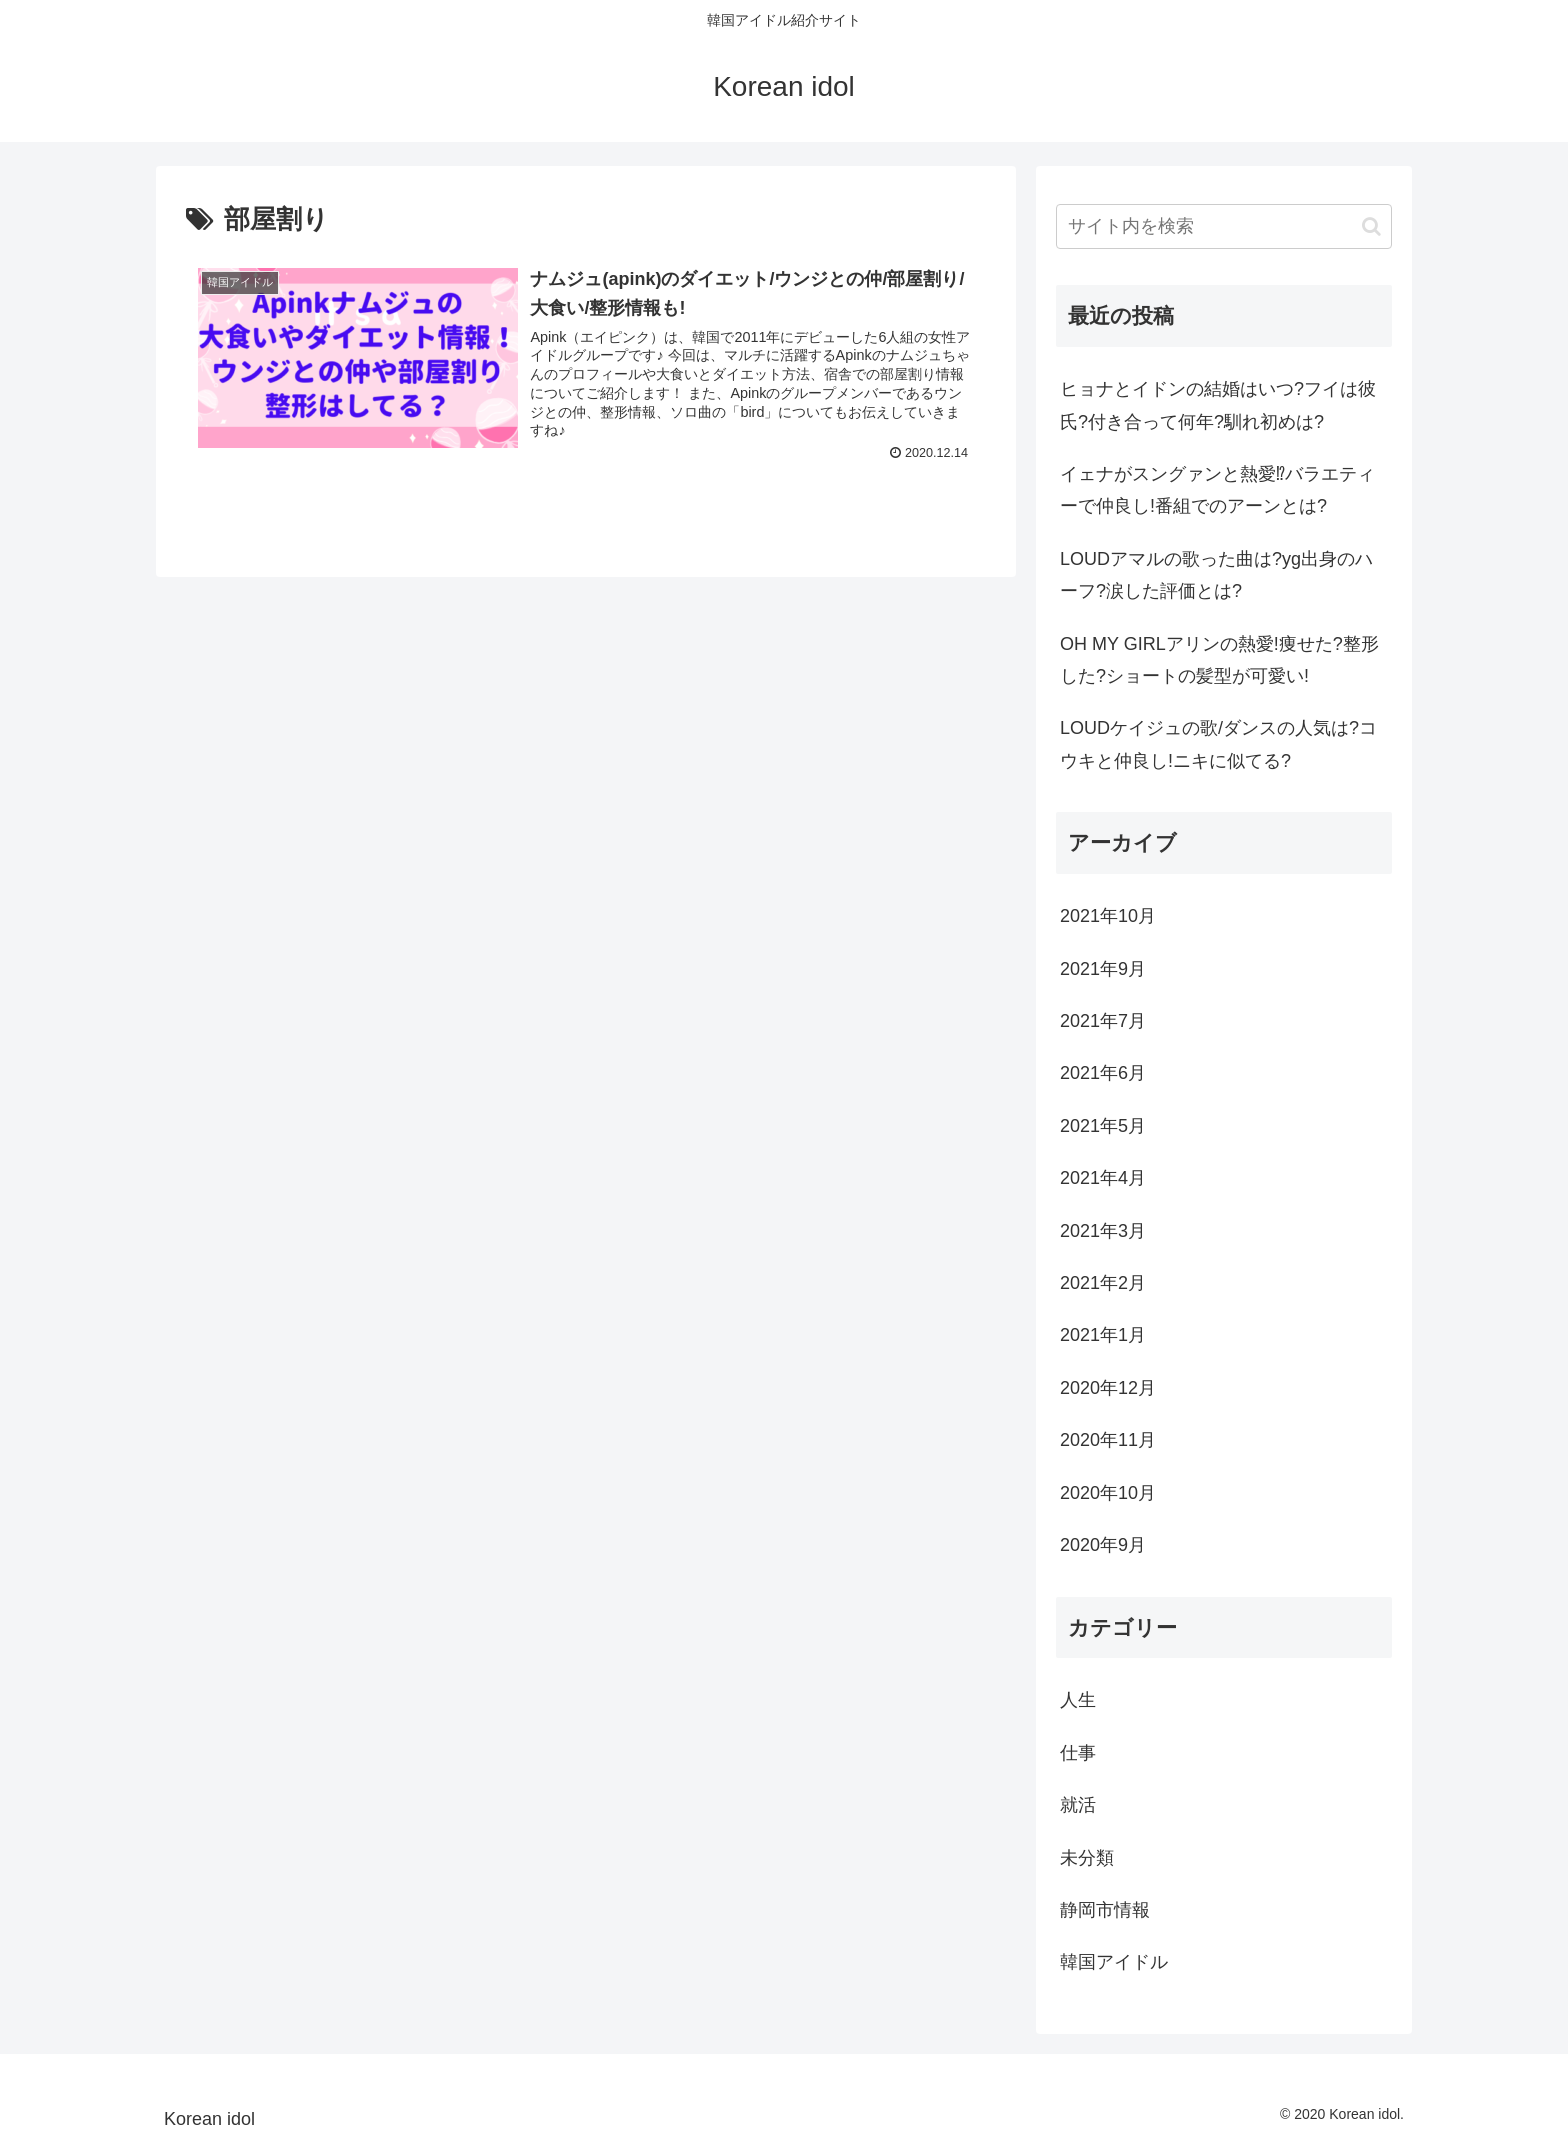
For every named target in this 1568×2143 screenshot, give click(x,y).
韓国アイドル (1114, 1962)
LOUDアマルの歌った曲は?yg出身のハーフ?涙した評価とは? (1216, 575)
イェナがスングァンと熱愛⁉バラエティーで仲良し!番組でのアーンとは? (1217, 490)
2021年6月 (1103, 1073)
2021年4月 (1103, 1178)
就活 (1078, 1805)
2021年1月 (1103, 1335)
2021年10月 (1108, 916)
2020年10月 (1108, 1493)
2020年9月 (1103, 1545)
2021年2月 (1103, 1283)
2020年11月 (1108, 1440)
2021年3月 (1103, 1231)
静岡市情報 (1105, 1910)
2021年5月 (1103, 1126)
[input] (1224, 226)
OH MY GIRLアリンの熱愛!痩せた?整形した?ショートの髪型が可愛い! (1219, 660)
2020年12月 (1108, 1388)
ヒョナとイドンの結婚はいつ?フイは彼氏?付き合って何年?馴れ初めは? (1218, 405)
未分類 (1087, 1858)
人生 (1078, 1700)
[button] (1371, 226)
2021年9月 (1103, 969)
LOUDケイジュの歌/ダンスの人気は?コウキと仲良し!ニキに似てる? (1218, 744)
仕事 (1078, 1753)
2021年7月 (1103, 1021)
